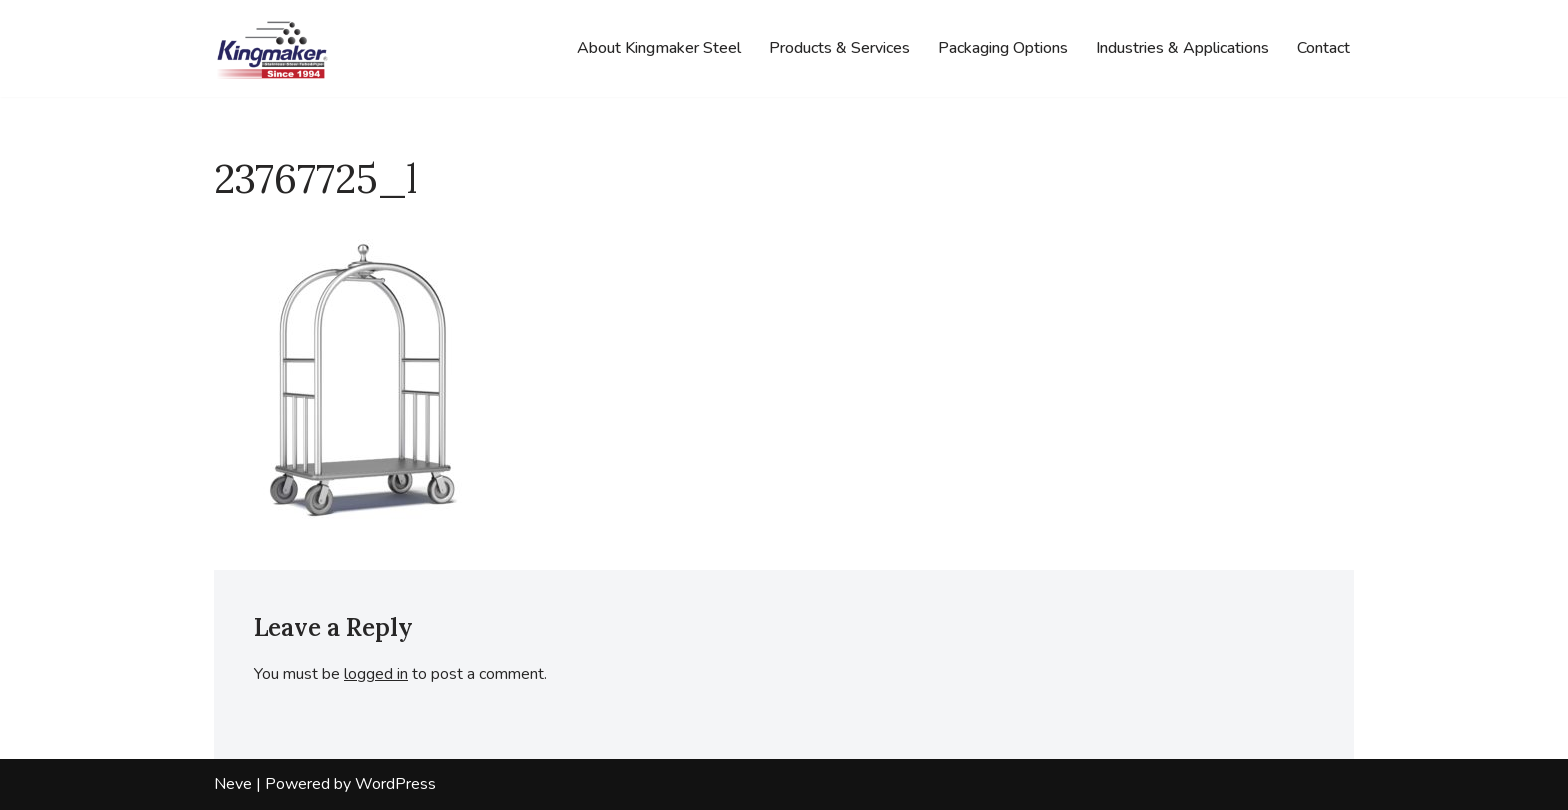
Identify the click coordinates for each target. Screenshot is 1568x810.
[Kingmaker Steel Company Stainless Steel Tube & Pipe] (274, 48)
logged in (376, 674)
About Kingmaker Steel (659, 48)
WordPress (395, 784)
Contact (1323, 48)
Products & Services (839, 48)
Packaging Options (1003, 48)
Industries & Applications (1182, 48)
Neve (233, 784)
